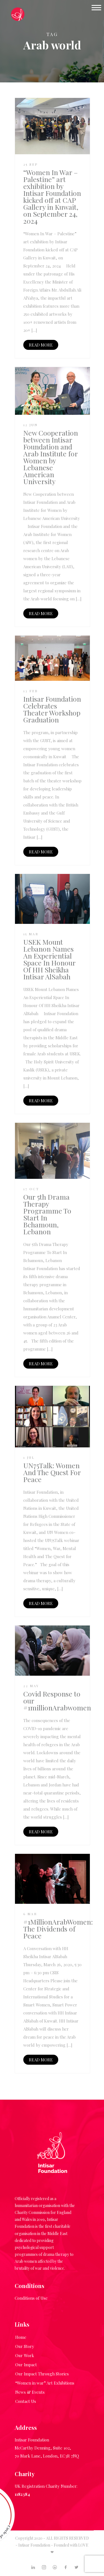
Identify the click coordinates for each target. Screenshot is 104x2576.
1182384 (22, 2494)
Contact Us (25, 2401)
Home (20, 2337)
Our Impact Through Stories (42, 2374)
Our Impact (26, 2364)
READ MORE (41, 345)
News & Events (30, 2392)
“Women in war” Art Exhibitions (44, 2383)
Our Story (24, 2346)
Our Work (24, 2355)
